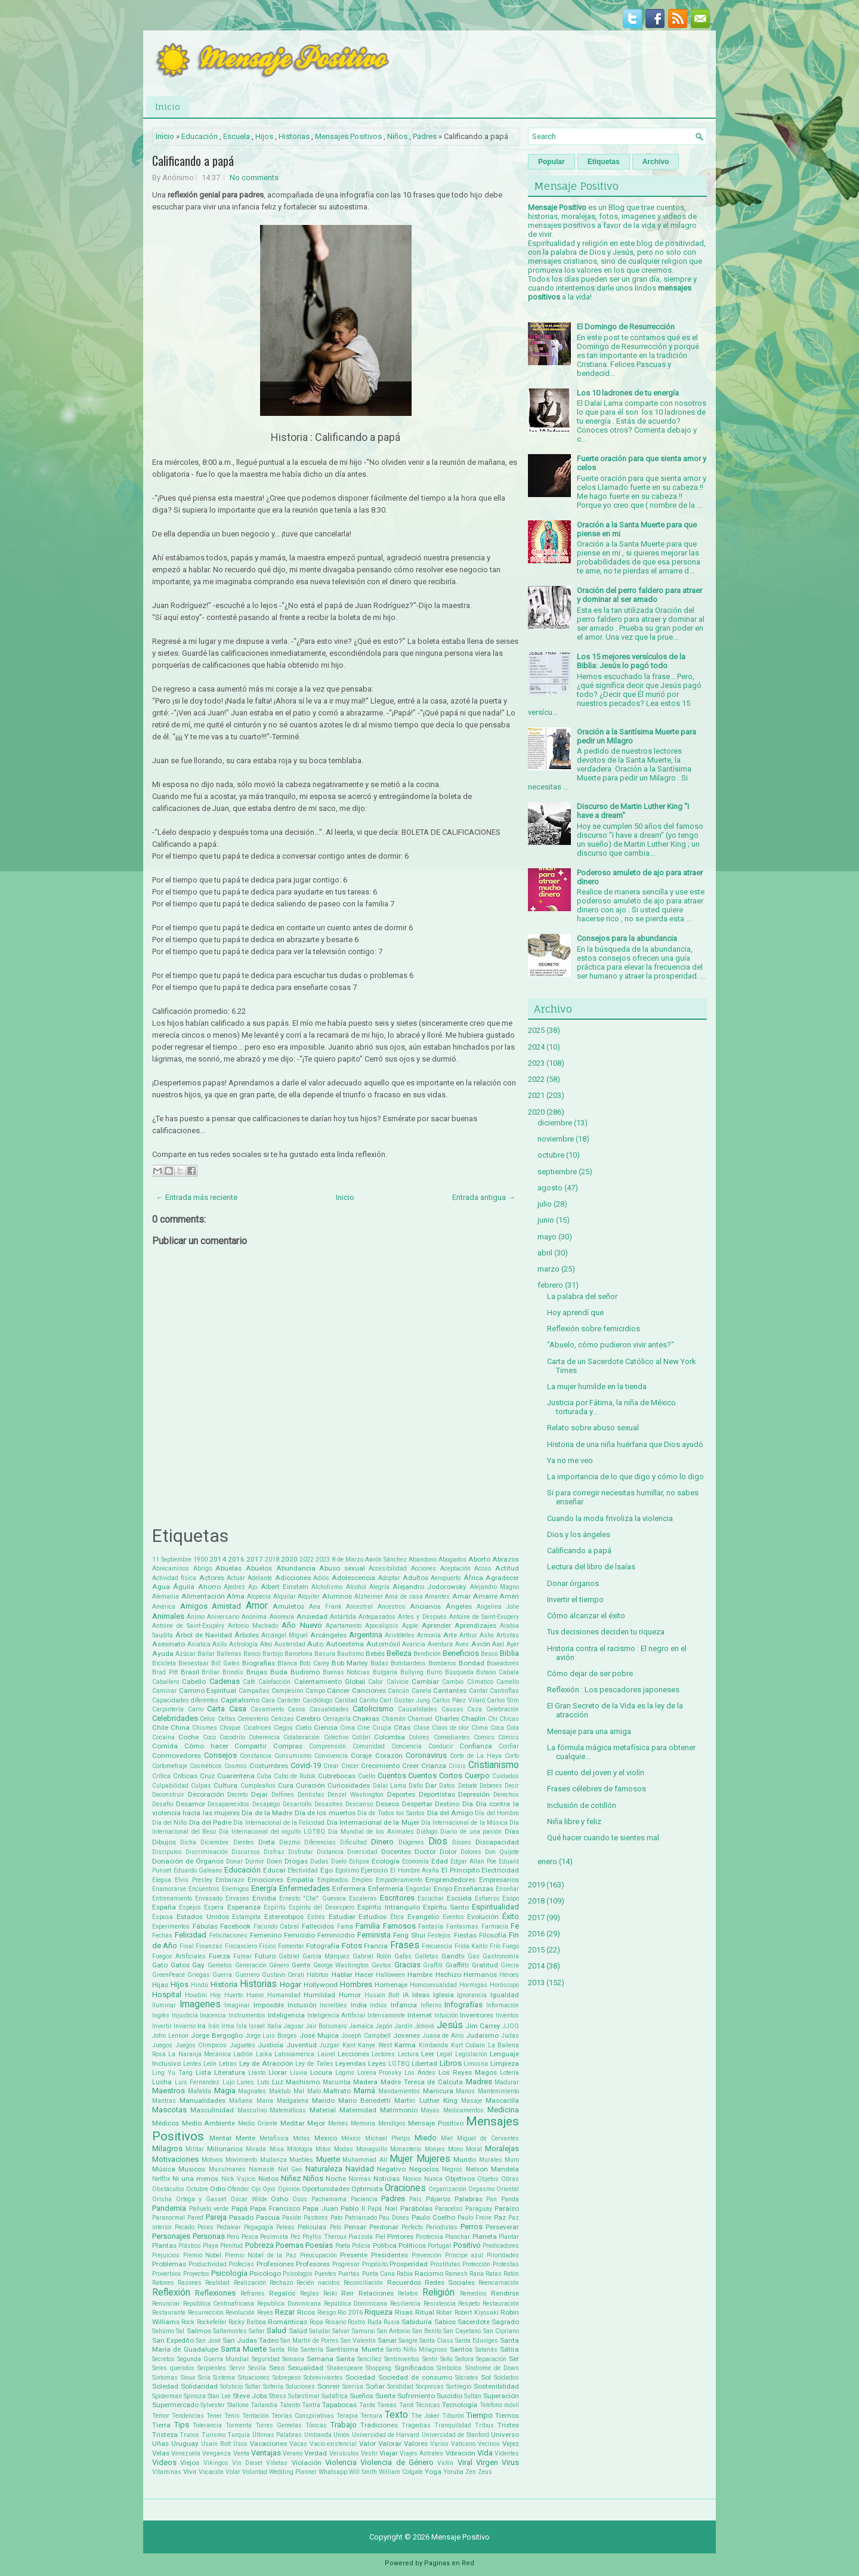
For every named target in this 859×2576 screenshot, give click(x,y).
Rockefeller (212, 2322)
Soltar (253, 2386)
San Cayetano (462, 2331)
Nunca (433, 2179)
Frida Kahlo (471, 1946)
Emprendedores (450, 1879)
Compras (287, 1746)
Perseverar (502, 2227)
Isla (241, 2026)
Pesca (250, 2237)
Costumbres (268, 1765)
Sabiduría (416, 2322)
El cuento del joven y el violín (595, 1772)
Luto (263, 2082)
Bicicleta (164, 1663)
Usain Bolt (216, 2444)
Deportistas (437, 1794)
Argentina (365, 1634)
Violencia (341, 2462)
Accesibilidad (388, 1568)
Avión (480, 1644)
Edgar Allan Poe (473, 1861)
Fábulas (205, 1926)
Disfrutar (300, 1852)
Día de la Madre (267, 1813)
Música (163, 2169)
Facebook (235, 1926)
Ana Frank (325, 1607)
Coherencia (264, 1737)
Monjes (435, 2149)
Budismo (305, 1672)
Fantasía (430, 1926)
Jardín (403, 2026)
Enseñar (507, 1889)
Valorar (389, 2443)
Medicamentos (463, 2110)
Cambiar (425, 1681)
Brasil (190, 1672)
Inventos (507, 2015)
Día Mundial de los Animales (371, 1831)
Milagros (167, 2148)
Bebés (375, 1653)
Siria (204, 2377)
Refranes (252, 2293)
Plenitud (231, 2246)
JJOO (510, 2026)
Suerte (385, 2396)
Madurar (507, 2082)
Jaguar (293, 2026)
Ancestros (392, 1607)
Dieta (266, 1842)
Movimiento (241, 2160)
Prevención (426, 2255)
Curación (310, 1785)
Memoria (363, 2123)
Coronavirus (426, 1755)
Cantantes (449, 1690)
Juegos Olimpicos (201, 2045)
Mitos (323, 2149)
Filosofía (492, 1935)
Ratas (494, 2274)
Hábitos (318, 1975)
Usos (240, 2444)
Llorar (277, 2072)
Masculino (252, 2110)
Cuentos (392, 1775)
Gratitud (485, 1965)
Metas (301, 2138)
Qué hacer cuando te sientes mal (603, 1837)
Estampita (246, 1917)
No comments (254, 177)
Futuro (265, 1956)
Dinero (382, 1841)
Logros (344, 2073)
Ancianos (425, 1606)
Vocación (211, 2472)
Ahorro (209, 1586)
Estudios (373, 1916)
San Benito (426, 2331)
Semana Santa (331, 2359)
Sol (486, 2377)
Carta (216, 1708)
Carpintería (168, 1709)
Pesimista (274, 2237)
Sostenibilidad (496, 2386)
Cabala (509, 1672)
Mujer (401, 2159)
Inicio (167, 106)
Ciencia (326, 1727)
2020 (289, 1559)
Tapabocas (339, 2405)
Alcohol (356, 1587)
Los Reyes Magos (467, 2072)
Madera (365, 2082)
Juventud (301, 2045)
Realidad (217, 2283)
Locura (321, 2072)
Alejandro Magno (494, 1587)
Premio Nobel (202, 2255)
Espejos (190, 1907)
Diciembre (214, 1842)
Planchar (457, 2237)
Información (502, 2005)
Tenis (232, 2416)
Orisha (162, 2199)
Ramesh (456, 2274)
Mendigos (392, 2123)
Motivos (212, 2160)
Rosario (335, 2322)
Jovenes (406, 2035)
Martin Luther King (425, 2100)
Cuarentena (236, 1776)
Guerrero (247, 1975)
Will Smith (363, 2472)
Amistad (226, 1606)
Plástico (189, 2246)
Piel (380, 2237)
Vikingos (215, 2463)
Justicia (270, 2045)
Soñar (375, 2386)
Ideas (421, 1995)
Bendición (427, 1654)
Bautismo (350, 1654)
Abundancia (296, 1568)
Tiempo (479, 2415)
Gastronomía (501, 1956)
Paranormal (168, 2218)
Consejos (220, 1755)
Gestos (381, 1965)
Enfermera (349, 1888)
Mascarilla (502, 2100)
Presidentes (389, 2255)
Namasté (261, 2169)
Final (187, 1946)
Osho (279, 2199)
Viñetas (277, 2463)
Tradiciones (379, 2425)
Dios (437, 1841)
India (359, 2005)
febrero (550, 1285)
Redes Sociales (450, 2282)
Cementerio (252, 1719)
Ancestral (359, 1607)
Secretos (163, 2359)
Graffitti (457, 1965)
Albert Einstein (284, 1586)
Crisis (457, 1766)
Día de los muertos (325, 1813)
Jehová (424, 2026)
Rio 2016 (350, 2312)
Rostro (356, 2322)
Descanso (359, 1804)
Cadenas (224, 1681)
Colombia (389, 1737)
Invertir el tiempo (575, 1599)
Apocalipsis (381, 1626)
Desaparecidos (228, 1804)
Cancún (398, 1691)
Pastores (316, 2218)
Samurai (363, 2331)
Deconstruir (168, 1794)
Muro (512, 2160)
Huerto (233, 1995)
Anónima (254, 1617)
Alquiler (309, 1596)
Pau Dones (394, 2218)
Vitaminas (166, 2472)
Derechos (506, 1794)
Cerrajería (337, 1719)
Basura (324, 1654)
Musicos (191, 2169)
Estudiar (342, 1916)
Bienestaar (193, 1663)
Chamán (394, 1719)
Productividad (208, 2264)
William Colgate (401, 2472)
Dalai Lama (389, 1786)
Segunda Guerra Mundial (213, 2359)
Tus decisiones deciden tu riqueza (606, 1631)
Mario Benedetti (364, 2100)
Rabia (405, 2274)
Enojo (443, 1888)
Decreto (237, 1794)
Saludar (319, 2331)
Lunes (245, 2082)
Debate (467, 1786)
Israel (257, 2026)
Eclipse (359, 1861)
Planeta (484, 2236)
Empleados (332, 1880)
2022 (306, 1559)
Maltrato (337, 2091)
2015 (536, 1949)
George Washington (341, 1965)
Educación (199, 136)
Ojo (256, 2189)
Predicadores (501, 2246)
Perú (233, 2237)
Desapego (266, 1804)
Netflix (161, 2179)
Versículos (344, 2453)
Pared (195, 2218)
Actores (211, 1578)
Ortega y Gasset (201, 2199)
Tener (214, 2416)
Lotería (509, 2073)
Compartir (250, 1746)
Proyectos (196, 2274)
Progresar (346, 2264)
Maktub (280, 2091)
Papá (239, 2208)
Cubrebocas (337, 1776)
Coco (209, 1737)
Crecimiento (380, 1765)
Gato (160, 1965)
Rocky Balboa (247, 2322)
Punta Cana (378, 2274)
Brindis (233, 1672)
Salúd (298, 2331)
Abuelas (228, 1568)
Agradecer (502, 1578)
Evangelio (423, 1916)
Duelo (339, 1861)
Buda (279, 1672)
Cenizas (282, 1719)
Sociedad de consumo (415, 2377)
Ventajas (266, 2452)
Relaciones (376, 2293)
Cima (347, 1728)
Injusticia (185, 2015)
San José (208, 2340)
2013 (536, 1982)
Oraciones (405, 2188)
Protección (476, 2264)
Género (279, 1965)
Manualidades (202, 2100)
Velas (160, 2453)
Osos (299, 2199)
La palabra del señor (582, 1296)
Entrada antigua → (483, 1197)
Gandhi (453, 1956)
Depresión (474, 1794)
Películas (312, 2227)
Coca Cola (504, 1728)
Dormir (254, 1861)
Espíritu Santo (446, 1907)
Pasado (241, 2217)
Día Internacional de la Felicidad (279, 1823)
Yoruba (453, 2472)
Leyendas (350, 2063)
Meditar (292, 2123)
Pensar (355, 2227)
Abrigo (202, 1568)
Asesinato (168, 1644)
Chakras (366, 1718)
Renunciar (166, 2303)
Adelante (260, 1578)
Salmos (199, 2331)
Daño (416, 1786)
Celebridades (175, 1718)
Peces (205, 2227)
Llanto (256, 2073)
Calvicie (398, 1682)
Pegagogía (258, 2227)
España (164, 1907)
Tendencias (188, 2416)
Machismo (303, 2082)
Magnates (252, 2091)
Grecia (509, 1965)
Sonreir (328, 2386)
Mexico (325, 2138)
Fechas (162, 1935)
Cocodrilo (232, 1737)
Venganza (216, 2453)
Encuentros (204, 1889)
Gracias (407, 1964)
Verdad (315, 2453)
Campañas (254, 1691)
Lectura (408, 2054)
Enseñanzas (473, 1888)
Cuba (264, 1776)
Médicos (165, 2123)
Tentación (255, 2416)
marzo (548, 1268)
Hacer (364, 1974)
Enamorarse (169, 1889)
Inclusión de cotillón (581, 1805)
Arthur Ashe (476, 1635)
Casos (296, 1709)
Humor (350, 1995)
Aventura (440, 1644)
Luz (277, 2082)
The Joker (425, 2416)
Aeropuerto (446, 1578)
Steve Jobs (250, 2396)
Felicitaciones (228, 1935)
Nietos (268, 2178)
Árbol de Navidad (203, 1635)
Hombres (356, 1984)
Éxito (510, 1916)
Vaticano (463, 2444)
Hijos (264, 136)
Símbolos (449, 2368)
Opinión (289, 2189)
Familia (368, 1925)
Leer (427, 2054)
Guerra (222, 1975)
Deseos (387, 1804)
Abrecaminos (170, 1568)
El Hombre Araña (414, 1870)
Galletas (426, 1956)
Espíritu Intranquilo (388, 1907)
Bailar (206, 1654)
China (180, 1727)
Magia (225, 2090)
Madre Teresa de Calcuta (422, 2082)
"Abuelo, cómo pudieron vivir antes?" (610, 1344)
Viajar (388, 2453)
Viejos (189, 2462)
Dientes (243, 1842)
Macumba (337, 2082)
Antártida (343, 1617)
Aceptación (455, 1568)
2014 (217, 1559)
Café (249, 1682)
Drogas (296, 1861)
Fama (345, 1926)
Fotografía (322, 1946)
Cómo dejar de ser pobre (590, 1673)
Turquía (238, 2435)
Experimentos (171, 1926)
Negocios (424, 2169)
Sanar (387, 2340)
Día (467, 1804)
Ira (201, 2026)
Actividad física (174, 1578)
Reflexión (171, 2292)
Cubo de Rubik (295, 1776)
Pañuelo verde (209, 2209)
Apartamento (343, 1626)
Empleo (362, 1880)
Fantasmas (462, 1926)
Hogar (290, 1984)
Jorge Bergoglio (217, 2035)
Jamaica (361, 2026)
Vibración (460, 2453)
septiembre (557, 1171)
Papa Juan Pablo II (333, 2208)
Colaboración (301, 1737)
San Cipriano (501, 2331)
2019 (536, 1884)
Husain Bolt (382, 1995)
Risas (404, 2312)
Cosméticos (206, 1766)
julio (544, 1203)
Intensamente (386, 2015)
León (210, 2064)
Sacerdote (474, 2322)
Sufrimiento (416, 2396)
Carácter (289, 1700)
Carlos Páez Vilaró (458, 1700)
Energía (264, 1888)
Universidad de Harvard (386, 2435)
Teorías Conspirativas (302, 2416)
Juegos (162, 2045)
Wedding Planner (293, 2472)
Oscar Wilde (248, 2199)
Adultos (415, 1578)
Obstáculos (168, 2189)
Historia (224, 1984)
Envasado (209, 1898)
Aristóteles (400, 1635)
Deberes (491, 1786)
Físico (267, 1946)
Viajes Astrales (421, 2453)
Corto (512, 1756)
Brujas (256, 1672)
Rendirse (505, 2293)
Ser (514, 2359)
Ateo (266, 1644)
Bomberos (442, 1663)
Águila (183, 1586)
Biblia (509, 1653)
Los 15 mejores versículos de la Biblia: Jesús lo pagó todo (631, 661)
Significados (414, 2368)
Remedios (473, 2293)
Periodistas (442, 2227)
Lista (203, 2072)
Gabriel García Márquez (314, 1956)
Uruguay (185, 2443)
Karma (405, 2045)
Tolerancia (207, 2425)
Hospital (166, 1994)
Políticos (412, 2245)
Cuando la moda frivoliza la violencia (610, 1518)
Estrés (316, 1917)
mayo (547, 1236)
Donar (234, 1861)
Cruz (207, 1776)
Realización (250, 2283)
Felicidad (190, 1934)
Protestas (506, 2264)
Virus (510, 2462)
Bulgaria (385, 1672)
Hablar (342, 1974)
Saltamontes (230, 2331)
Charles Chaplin (460, 1718)
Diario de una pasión (471, 1831)
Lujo (228, 2082)
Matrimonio (399, 2110)
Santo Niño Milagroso (416, 2349)
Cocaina (163, 1737)
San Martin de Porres (309, 2340)
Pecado (184, 2227)
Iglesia (443, 1995)
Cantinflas (504, 1691)
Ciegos (283, 1728)
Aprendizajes (475, 1625)
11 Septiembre (171, 1559)
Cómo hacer (206, 1746)
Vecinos (489, 2444)
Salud (276, 2330)
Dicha (188, 1842)
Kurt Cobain (468, 2045)
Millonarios (225, 2149)
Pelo (335, 2227)
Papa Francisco (275, 2208)
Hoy (215, 1995)
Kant (349, 2045)
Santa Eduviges (476, 2340)
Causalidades (417, 1709)
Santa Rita (283, 2349)
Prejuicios (166, 2255)
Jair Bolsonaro (326, 2026)
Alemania (165, 1596)
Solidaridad (199, 2386)
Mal (298, 2091)
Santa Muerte (244, 2348)
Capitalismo (240, 1700)
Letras (228, 2064)
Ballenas (229, 1654)
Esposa (162, 1917)
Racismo (429, 2273)
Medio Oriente (258, 2123)
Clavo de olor (450, 1728)
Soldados (506, 2377)
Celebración (502, 1709)
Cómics (508, 1737)
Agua (161, 1586)
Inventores (476, 2015)
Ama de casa (403, 1596)
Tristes (508, 2425)
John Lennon (170, 2036)
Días (512, 1831)
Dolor (448, 1851)
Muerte (328, 2159)
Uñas (160, 2443)
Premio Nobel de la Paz (260, 2255)
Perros (472, 2226)
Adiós (321, 1578)
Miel (447, 2138)
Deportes (401, 1794)
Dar (431, 1785)
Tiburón (453, 2416)
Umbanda (318, 2435)
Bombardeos (408, 1663)
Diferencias (320, 1842)
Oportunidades (326, 2189)
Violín (445, 2463)
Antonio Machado (253, 1626)
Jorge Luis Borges (271, 2036)
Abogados (452, 1559)
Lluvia (298, 2073)
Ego (326, 1870)
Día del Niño (169, 1823)
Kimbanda (433, 2045)
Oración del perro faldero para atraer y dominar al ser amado (639, 595)
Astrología (243, 1644)
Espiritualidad (495, 1906)
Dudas (319, 1861)
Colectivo (336, 1737)
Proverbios (166, 2274)
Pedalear (229, 2227)
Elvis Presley (193, 1880)
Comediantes (452, 1737)
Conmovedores (176, 1755)
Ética (397, 1917)
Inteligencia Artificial (336, 2015)
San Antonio (393, 2331)
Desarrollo (297, 1804)
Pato (336, 2218)
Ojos (269, 2189)
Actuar (236, 1578)
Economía (415, 1861)
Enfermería (385, 1888)
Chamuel (419, 1719)
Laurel (326, 2054)
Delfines (282, 1794)
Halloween (390, 1975)
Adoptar (389, 1578)
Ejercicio (374, 1870)
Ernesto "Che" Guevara (312, 1898)
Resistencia (440, 2303)
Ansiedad (311, 1616)
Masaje (471, 2101)
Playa (210, 2246)
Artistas (507, 1635)
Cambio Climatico (467, 1682)
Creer (410, 1765)
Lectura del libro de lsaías (591, 1566)
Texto (396, 2415)
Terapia (347, 2416)
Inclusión (302, 2005)
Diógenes (411, 1842)
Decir (512, 1786)
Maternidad (357, 2110)
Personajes (171, 2236)
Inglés (160, 2015)
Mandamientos (399, 2091)
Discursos (245, 1852)
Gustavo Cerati (283, 1975)
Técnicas (427, 2405)
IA (406, 1995)
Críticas (185, 1776)
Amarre (485, 1596)
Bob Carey (314, 1663)
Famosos (399, 1925)
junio (545, 1219)
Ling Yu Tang (172, 2073)
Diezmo (289, 1842)
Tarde (367, 2405)
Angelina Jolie (498, 1607)
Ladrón (243, 2054)
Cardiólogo (317, 1700)
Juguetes (242, 2045)
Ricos (306, 2312)
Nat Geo (290, 2169)
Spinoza (195, 2396)
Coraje (361, 1755)
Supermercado (175, 2405)
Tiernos (507, 2415)
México (350, 2138)
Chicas (509, 1719)
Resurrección (206, 2312)
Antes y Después (422, 1617)
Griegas (198, 1975)
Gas (474, 1956)
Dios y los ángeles (578, 1534)
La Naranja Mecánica (199, 2054)
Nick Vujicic (238, 2179)
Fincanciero (241, 1946)
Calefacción (274, 1682)
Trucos (189, 2435)
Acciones (423, 1568)
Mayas (430, 2110)
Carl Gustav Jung (404, 1700)
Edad (439, 1861)
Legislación (471, 2054)
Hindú (199, 1985)
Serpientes (211, 2368)
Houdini (196, 1995)
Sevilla (257, 2368)
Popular (551, 162)
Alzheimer (368, 1596)
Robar (444, 2312)
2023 (323, 1559)
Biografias (258, 1663)
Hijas (160, 1984)
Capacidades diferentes (185, 1700)
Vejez (510, 2443)
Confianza (475, 1746)
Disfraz (274, 1852)
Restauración (501, 2303)
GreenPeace (168, 1975)
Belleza (399, 1653)
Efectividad (303, 1870)
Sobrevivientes (323, 2377)
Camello (507, 1682)
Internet (419, 2015)
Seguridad (266, 2359)
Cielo (303, 1727)
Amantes (437, 1596)
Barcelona (299, 1654)
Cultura (225, 1785)
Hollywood (321, 1984)
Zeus (485, 2472)
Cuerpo (477, 1775)
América (163, 1607)
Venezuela (185, 2453)
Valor (367, 2443)
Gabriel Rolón (372, 1956)
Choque (230, 1728)
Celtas (227, 1719)
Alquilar (284, 1596)
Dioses (461, 1842)
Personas (209, 2236)
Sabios (445, 2322)
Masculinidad (212, 2110)
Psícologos (298, 2274)
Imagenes (200, 2004)
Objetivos (460, 2178)
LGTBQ (399, 2064)
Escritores (397, 1897)
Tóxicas (316, 2425)
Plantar (509, 2237)
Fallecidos (318, 1926)
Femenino (266, 1935)
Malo (314, 2091)
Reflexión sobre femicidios (593, 1328)
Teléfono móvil (499, 2405)
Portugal (439, 2246)
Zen (470, 2472)
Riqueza (378, 2311)
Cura (285, 1785)
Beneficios (461, 1653)
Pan (491, 2199)
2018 (272, 1559)
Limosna (476, 2064)
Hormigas (473, 1985)
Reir (347, 2293)
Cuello (366, 1776)
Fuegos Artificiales (179, 1956)
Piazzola (360, 2237)
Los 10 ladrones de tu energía (628, 392)
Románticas (287, 2322)
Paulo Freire (475, 2218)
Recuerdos (404, 2282)
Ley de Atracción (266, 2063)
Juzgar (329, 2045)
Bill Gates (225, 1663)
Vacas (298, 2444)
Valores (416, 2443)
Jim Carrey (482, 2026)
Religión (438, 2292)
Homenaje (391, 1984)
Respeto (469, 2303)
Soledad (165, 2386)
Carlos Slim (503, 1700)
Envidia (264, 1898)
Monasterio (405, 2149)
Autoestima (345, 1644)
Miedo (426, 2137)
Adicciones (293, 1578)
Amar (461, 1596)
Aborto (479, 1559)
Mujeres (433, 2159)
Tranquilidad (452, 2425)
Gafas (403, 1956)
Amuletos (288, 1606)
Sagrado (505, 2322)
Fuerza (219, 1956)
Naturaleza (323, 2168)
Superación (501, 2396)
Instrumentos (246, 2015)
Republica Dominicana (289, 2303)
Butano (486, 1672)
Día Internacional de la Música (464, 1823)
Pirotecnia (429, 2237)
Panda (510, 2199)
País (415, 2199)
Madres (479, 2081)
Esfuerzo (487, 1898)
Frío (495, 1946)
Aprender (436, 1625)
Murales (490, 2160)
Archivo (655, 162)
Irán (214, 2026)
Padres (425, 136)
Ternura (371, 2416)
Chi (493, 1719)
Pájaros (438, 2199)
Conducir (440, 1746)
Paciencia (364, 2199)
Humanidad (284, 1995)
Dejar (259, 1794)
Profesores (313, 2264)
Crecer (350, 1766)
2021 (536, 1095)
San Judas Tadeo (251, 2340)
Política (385, 2245)
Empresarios (499, 1879)
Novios (412, 2179)
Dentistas (311, 1794)
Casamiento (267, 1709)
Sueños (361, 2396)
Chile (160, 1727)
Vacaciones (268, 2443)
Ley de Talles (314, 2064)
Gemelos (220, 1965)
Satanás (486, 2349)
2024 (536, 1046)
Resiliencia (405, 2303)
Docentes (396, 1851)
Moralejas (502, 2148)
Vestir (369, 2453)
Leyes (377, 2063)
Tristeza (165, 2434)
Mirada (256, 2149)
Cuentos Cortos (435, 1775)
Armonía (429, 1635)
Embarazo (229, 1880)
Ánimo (196, 1617)
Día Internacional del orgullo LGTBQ (272, 1831)
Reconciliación (363, 2283)
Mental (220, 2138)
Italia (274, 2026)
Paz (500, 2217)
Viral (465, 2462)
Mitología (300, 2149)
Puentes (325, 2274)
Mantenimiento (498, 2091)
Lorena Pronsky (379, 2073)
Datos (447, 1786)
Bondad (471, 1663)
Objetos (488, 2179)
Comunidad (369, 1746)
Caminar (164, 1691)
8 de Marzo (347, 1559)
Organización (447, 2189)
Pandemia (169, 2208)
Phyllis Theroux (324, 2237)
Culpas (201, 1786)
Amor (257, 1605)
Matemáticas (288, 2110)
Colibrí (361, 1737)
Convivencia (331, 1756)
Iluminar (164, 2005)
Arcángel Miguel (284, 1635)
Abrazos (505, 1559)
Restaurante (169, 2312)
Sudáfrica (335, 2396)
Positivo (467, 2245)
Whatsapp (333, 2472)
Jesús (450, 2025)
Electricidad (500, 1870)
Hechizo (448, 1974)
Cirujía (381, 1728)
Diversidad (362, 1852)
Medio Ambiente (209, 2123)
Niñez (291, 2178)
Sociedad (360, 2377)
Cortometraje (169, 1766)
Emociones (265, 1879)
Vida (485, 2452)
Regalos (282, 2293)
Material (323, 2110)
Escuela (236, 136)
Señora (464, 2359)
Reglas (309, 2293)
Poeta (342, 2246)
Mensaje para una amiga (589, 1731)
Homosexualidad (433, 1985)
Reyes (265, 2312)
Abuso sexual (342, 1568)
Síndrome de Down (492, 2368)
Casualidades (329, 1709)
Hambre (419, 1974)
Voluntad (254, 2472)
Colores (419, 1737)
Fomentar (291, 1946)
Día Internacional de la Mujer (373, 1822)
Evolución (483, 1916)
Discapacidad (497, 1842)
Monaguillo (371, 2149)
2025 (536, 1030)
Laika (264, 2054)
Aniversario (223, 1617)
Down (274, 1861)
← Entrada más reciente (196, 1197)
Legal (444, 2054)
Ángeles (459, 1606)
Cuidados (505, 1776)
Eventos (453, 1917)
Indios (378, 2005)
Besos (489, 1654)
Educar (274, 1870)
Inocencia (213, 2015)
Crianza (433, 1765)
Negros (452, 2169)
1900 (200, 1559)
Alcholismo (326, 1587)
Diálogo (426, 1831)
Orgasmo (481, 2189)
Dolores (471, 1852)
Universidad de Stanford (455, 2435)
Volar (232, 2472)
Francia (376, 1946)
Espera (214, 1907)
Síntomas (165, 2377)
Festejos (439, 1935)
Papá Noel (382, 2209)
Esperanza (244, 1907)
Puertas (349, 2274)
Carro (195, 1709)
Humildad (319, 1995)
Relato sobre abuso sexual (593, 1427)
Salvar (341, 2331)
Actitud (507, 1568)
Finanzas (209, 1946)
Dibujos (164, 1842)
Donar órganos (573, 1583)
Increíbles (333, 2005)
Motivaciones (175, 2159)
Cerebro (308, 1718)
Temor (160, 2416)
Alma (236, 1596)
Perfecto (412, 2227)
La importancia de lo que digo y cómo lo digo (625, 1476)
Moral (474, 2149)
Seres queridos (173, 2368)
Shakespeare (345, 2368)
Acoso (482, 1568)
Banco (252, 1654)
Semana (293, 2359)
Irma (227, 2026)
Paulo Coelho (433, 2217)
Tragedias (416, 2425)
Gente (301, 1965)
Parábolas (416, 2208)
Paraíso (507, 2208)
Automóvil (383, 1644)
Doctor (425, 1851)
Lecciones (353, 2054)
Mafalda (199, 2091)
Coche (188, 1737)
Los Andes (419, 2073)
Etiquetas (604, 162)
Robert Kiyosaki (477, 2312)
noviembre (555, 1138)
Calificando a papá (193, 160)
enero (547, 1861)
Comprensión (327, 1746)
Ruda (374, 2322)
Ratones (163, 2283)
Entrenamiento (172, 1898)
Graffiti (433, 1965)
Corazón (389, 1755)
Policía (361, 2246)
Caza (474, 1709)
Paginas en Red (449, 2563)
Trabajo (343, 2424)
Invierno (185, 2026)
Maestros (168, 2090)
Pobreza (259, 2245)
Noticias (386, 2178)
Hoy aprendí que (575, 1312)
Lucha (162, 2082)
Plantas (164, 2245)
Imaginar (237, 2005)
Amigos (194, 1606)
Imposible (269, 2005)
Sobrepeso (287, 2377)
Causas (452, 1709)
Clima (479, 1728)
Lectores (383, 2054)
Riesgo (326, 2312)
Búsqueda (459, 1672)
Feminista (374, 1934)
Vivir (190, 2471)
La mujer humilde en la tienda (597, 1386)
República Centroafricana (219, 2303)
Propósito (375, 2264)
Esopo (510, 1898)
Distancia (330, 1852)
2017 (254, 1559)
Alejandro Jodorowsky (429, 1586)
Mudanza (273, 2160)
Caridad (346, 1700)
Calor (375, 1682)
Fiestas (465, 1935)
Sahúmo (163, 2331)
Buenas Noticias (346, 1672)
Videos (164, 2462)
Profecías (241, 2264)
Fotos (352, 1945)
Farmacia (494, 1926)
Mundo (464, 2159)
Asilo (219, 1644)
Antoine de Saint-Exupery (484, 1617)
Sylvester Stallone (224, 2405)
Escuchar (431, 1898)
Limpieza (504, 2063)
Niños (397, 136)
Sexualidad (305, 2368)
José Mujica (319, 2035)
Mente (245, 2138)
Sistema (224, 2377)
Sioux (188, 2377)
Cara (268, 1700)
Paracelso (448, 2209)
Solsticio (231, 2386)
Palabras (469, 2199)
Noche (336, 2178)
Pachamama (329, 2199)
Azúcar (185, 1654)
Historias (294, 136)
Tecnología (459, 2405)
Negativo (391, 2169)
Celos (207, 1719)
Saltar (257, 2331)
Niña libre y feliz (574, 1821)
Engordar (418, 1889)
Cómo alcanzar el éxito (586, 1615)
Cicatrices (257, 1728)
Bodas (379, 1663)
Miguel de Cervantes (488, 2138)
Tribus (484, 2425)
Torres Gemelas (278, 2425)
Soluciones (300, 2386)
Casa (237, 1708)
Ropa (316, 2322)
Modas (343, 2149)
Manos (465, 2091)
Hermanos (480, 1974)
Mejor (316, 2123)
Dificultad (353, 1842)
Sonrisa (352, 2386)
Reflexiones (215, 2292)
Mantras (164, 2101)
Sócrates (466, 2377)
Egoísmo (347, 1870)
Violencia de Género (397, 2462)
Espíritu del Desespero (321, 1907)
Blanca (287, 1663)
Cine (363, 1728)
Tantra (311, 2405)
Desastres (328, 1804)
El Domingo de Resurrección (626, 326)
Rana (476, 2274)
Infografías (463, 2004)
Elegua (161, 1880)
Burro (434, 1672)
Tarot (406, 2405)
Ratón (511, 2274)
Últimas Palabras (277, 2435)
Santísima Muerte (354, 2349)
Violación (307, 2462)
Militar (195, 2149)
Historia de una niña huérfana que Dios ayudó (625, 1444)
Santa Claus (436, 2340)
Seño (446, 2359)
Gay (198, 1965)
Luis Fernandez (197, 2082)
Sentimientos (401, 2359)
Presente (353, 2255)
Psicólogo (265, 2273)
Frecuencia (437, 1946)
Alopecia (259, 1596)
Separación (491, 2359)
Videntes (507, 2453)
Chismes (204, 1728)
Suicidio (449, 2396)
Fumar (242, 1956)
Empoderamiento (399, 1880)
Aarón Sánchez (386, 1559)
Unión (341, 2435)
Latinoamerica (294, 2054)
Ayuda (163, 1653)
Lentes (192, 2064)
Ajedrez (234, 1587)
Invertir (162, 2026)
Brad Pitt (165, 1672)
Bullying (412, 1672)
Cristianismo (493, 1765)
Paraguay (478, 2209)
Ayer (512, 1644)
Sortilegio (458, 2386)
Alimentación (203, 1596)
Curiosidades (348, 1785)
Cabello (194, 1681)
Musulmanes (227, 2169)
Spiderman (167, 2396)
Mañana (240, 2101)
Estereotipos (284, 1916)
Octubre (197, 2189)
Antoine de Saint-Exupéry (188, 1626)
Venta (241, 2453)
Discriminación (207, 1852)
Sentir (430, 2359)
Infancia (404, 2005)
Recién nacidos (318, 2283)
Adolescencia (353, 1578)
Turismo (213, 2435)
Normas (359, 2179)
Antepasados (377, 1617)
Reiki (330, 2293)
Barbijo (272, 1654)
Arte (450, 1635)
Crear (331, 1766)
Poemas (290, 2245)
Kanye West (375, 2045)
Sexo (277, 2368)
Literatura (229, 2072)
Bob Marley (350, 1663)
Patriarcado (361, 2218)
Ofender (238, 2189)
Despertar (417, 1804)
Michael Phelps (387, 2138)
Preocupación (318, 2255)
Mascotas (169, 2109)
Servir (237, 2368)
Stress (277, 2396)
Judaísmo (482, 2035)
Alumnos (337, 1596)
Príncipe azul (464, 2255)
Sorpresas (430, 2386)
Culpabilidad (170, 1786)
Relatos (408, 2293)
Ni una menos (195, 2178)
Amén (509, 1596)
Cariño (368, 1700)
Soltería (273, 2386)
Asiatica (199, 1644)
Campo (315, 1691)
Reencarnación (498, 2283)
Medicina (503, 2109)
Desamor (190, 1804)
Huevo (255, 1995)
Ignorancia (472, 1995)
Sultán (472, 2396)
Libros (451, 2063)
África (473, 1578)
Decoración (206, 1794)
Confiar (509, 1746)
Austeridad (289, 1644)
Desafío (162, 1804)
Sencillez (369, 2359)
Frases (404, 1945)
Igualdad (504, 1995)
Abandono (423, 1559)
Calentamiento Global (329, 1681)
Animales (168, 1616)
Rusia (392, 2322)
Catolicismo (373, 1708)
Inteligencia (286, 2015)
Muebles (301, 2160)
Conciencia (406, 1746)
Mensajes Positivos (348, 136)
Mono (455, 2149)
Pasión (291, 2218)
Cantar (478, 1691)
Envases (237, 1898)
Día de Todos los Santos (391, 1813)
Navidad (359, 2168)
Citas (402, 1727)
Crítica (161, 1776)
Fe (515, 1925)
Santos (461, 2349)
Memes (338, 2123)
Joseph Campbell (366, 2036)
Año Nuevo (302, 1625)
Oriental (507, 2189)
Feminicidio (335, 1935)
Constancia (255, 1756)
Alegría (379, 1587)
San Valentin (358, 2340)
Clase (421, 1728)
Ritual (424, 2312)
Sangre (408, 2340)
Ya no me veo (570, 1460)
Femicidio (299, 1935)
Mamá (364, 2090)
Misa (277, 2149)
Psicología (229, 2273)
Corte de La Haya (476, 1756)
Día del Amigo (450, 1813)
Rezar (285, 2311)
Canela (421, 1691)
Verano (292, 2453)
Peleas (285, 2227)
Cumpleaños (258, 1786)
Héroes (509, 1975)
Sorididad (400, 2386)
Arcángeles (328, 1635)
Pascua (268, 2217)
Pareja (216, 2217)
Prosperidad (409, 2264)
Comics (484, 1737)
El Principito (460, 1870)
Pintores (400, 2236)
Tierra (161, 2425)
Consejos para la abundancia (627, 938)
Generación (251, 1965)
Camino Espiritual (208, 1690)
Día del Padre (210, 1822)
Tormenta (238, 2425)
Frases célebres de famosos (596, 1788)
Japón (384, 2026)
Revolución (240, 2312)
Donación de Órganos (188, 1861)
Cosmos (235, 1766)
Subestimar (304, 2396)
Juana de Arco (443, 2036)
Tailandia (264, 2405)
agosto (550, 1187)
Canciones (369, 1690)
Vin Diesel (247, 2463)
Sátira (509, 2349)
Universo (505, 2434)
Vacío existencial (333, 2444)
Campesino (287, 1691)
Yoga (433, 2471)
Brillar (211, 1672)
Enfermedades (304, 1888)
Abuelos (259, 1568)
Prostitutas (445, 2264)
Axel (498, 1644)
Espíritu (275, 1907)
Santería (312, 2349)
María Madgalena (282, 2101)
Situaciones (254, 2377)
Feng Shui (409, 1935)
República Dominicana (356, 2303)
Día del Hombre (497, 1813)
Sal (180, 2331)
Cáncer (338, 1690)
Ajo (252, 1587)
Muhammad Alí (364, 2160)
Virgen (487, 2462)
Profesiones (275, 2264)
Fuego (510, 1946)
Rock (187, 2322)
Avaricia (413, 1644)
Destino (447, 1804)
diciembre (554, 1122)
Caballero (165, 1682)
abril (544, 1252)
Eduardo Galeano (198, 1870)
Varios (439, 2444)
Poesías (319, 2245)
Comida (165, 1746)
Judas (510, 2036)
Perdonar (383, 2227)
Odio (217, 2189)
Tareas (387, 2405)
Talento (290, 2405)
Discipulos (167, 1852)
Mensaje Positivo (436, 2123)
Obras (510, 2179)
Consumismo (292, 1756)
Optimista (367, 2189)
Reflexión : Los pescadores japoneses (613, 1689)
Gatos (180, 1965)
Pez (296, 2237)
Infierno (431, 2005)
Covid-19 (306, 1765)
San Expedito (173, 2340)
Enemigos (235, 1889)
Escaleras (363, 1898)
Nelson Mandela (492, 2169)
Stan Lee (219, 2396)
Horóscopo (504, 1985)
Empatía (300, 1879)
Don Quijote (502, 1852)
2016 (236, 1559)
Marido (323, 2100)
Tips (181, 2424)
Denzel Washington (355, 1794)
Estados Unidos (203, 1916)
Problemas (169, 2264)
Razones (190, 2283)
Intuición (446, 2015)
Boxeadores (503, 1663)
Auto (315, 1644)
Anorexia (282, 1617)
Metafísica (274, 2138)
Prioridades (503, 2255)
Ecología (386, 1861)
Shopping (378, 2368)
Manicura (438, 2091)
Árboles (246, 1635)
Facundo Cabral (276, 1926)
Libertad (424, 2063)
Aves (462, 1644)
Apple (410, 1626)
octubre (550, 1154)
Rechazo (281, 2283)
